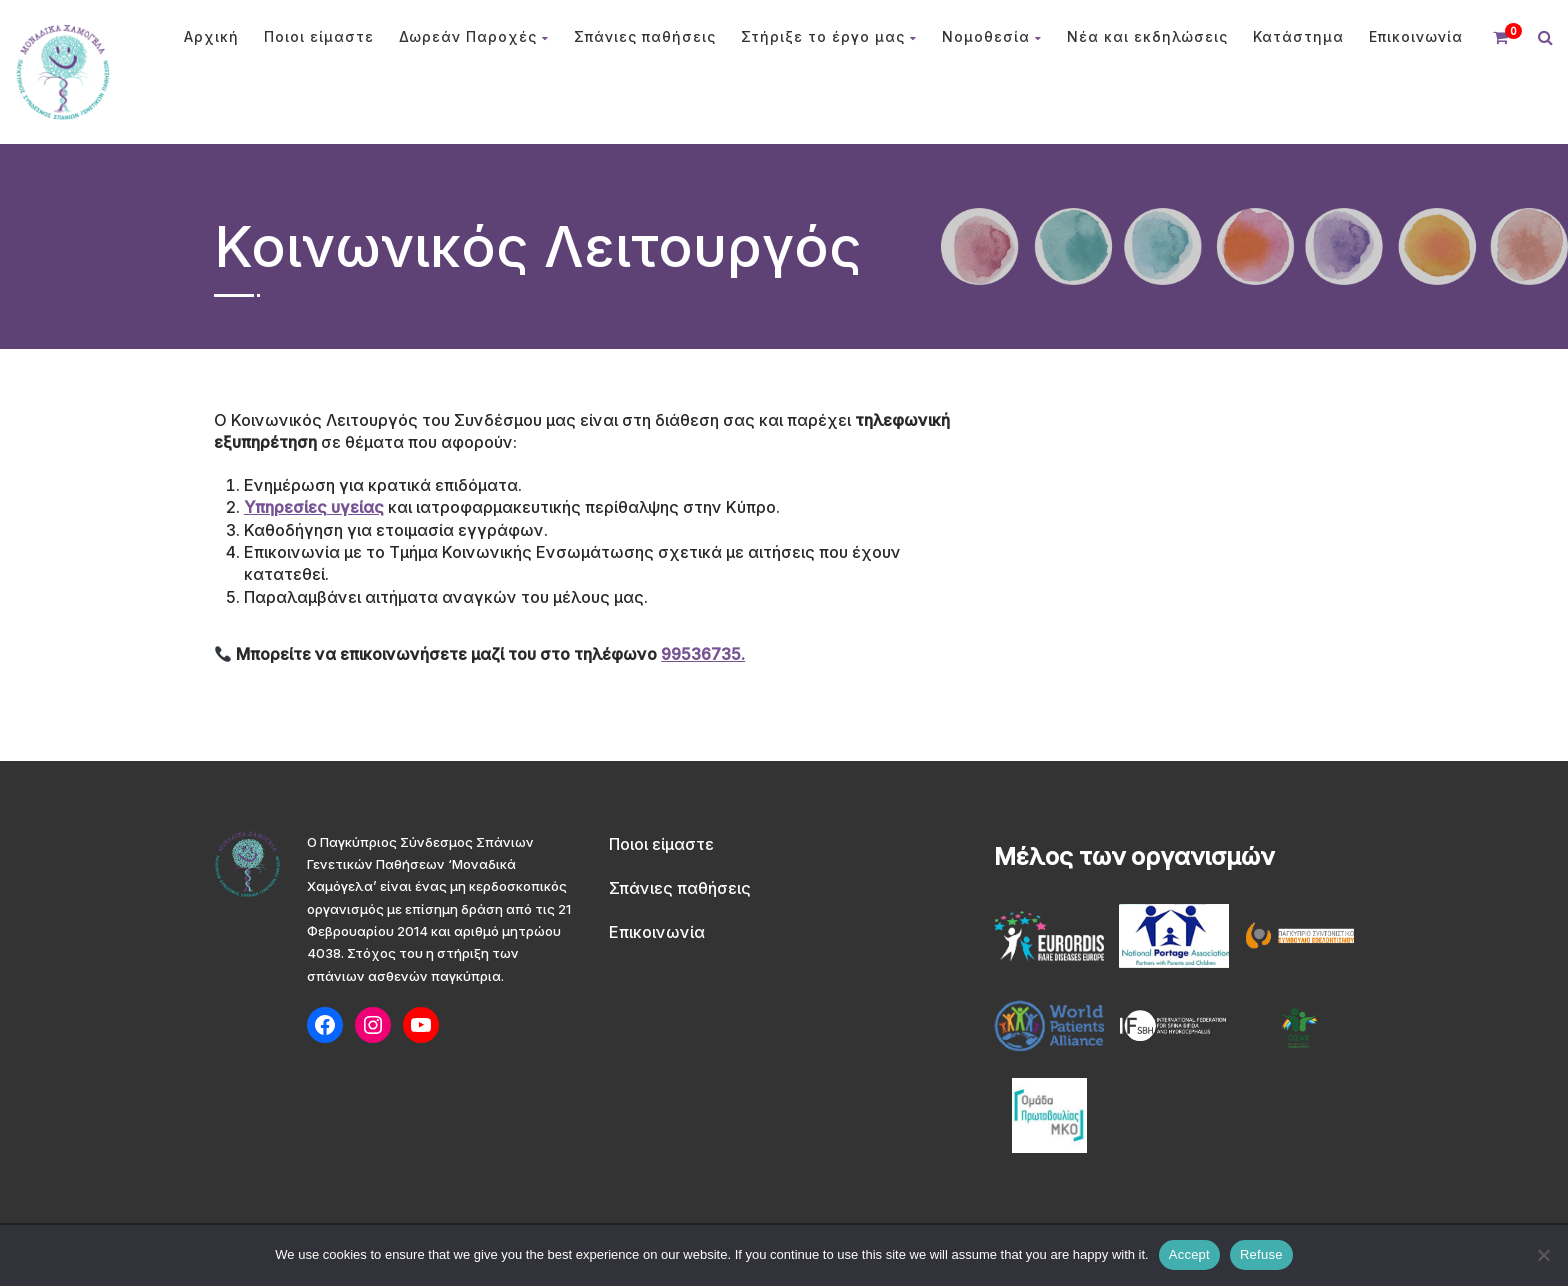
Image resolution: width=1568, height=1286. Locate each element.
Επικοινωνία (1416, 36)
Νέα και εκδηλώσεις (1147, 36)
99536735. (703, 654)
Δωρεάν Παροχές (474, 36)
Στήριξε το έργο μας (829, 36)
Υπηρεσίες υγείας (314, 507)
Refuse (1261, 1254)
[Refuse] (1543, 1255)
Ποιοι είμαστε (319, 36)
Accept (1189, 1254)
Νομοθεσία (992, 36)
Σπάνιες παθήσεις (645, 36)
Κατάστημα (1298, 36)
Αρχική (211, 36)
